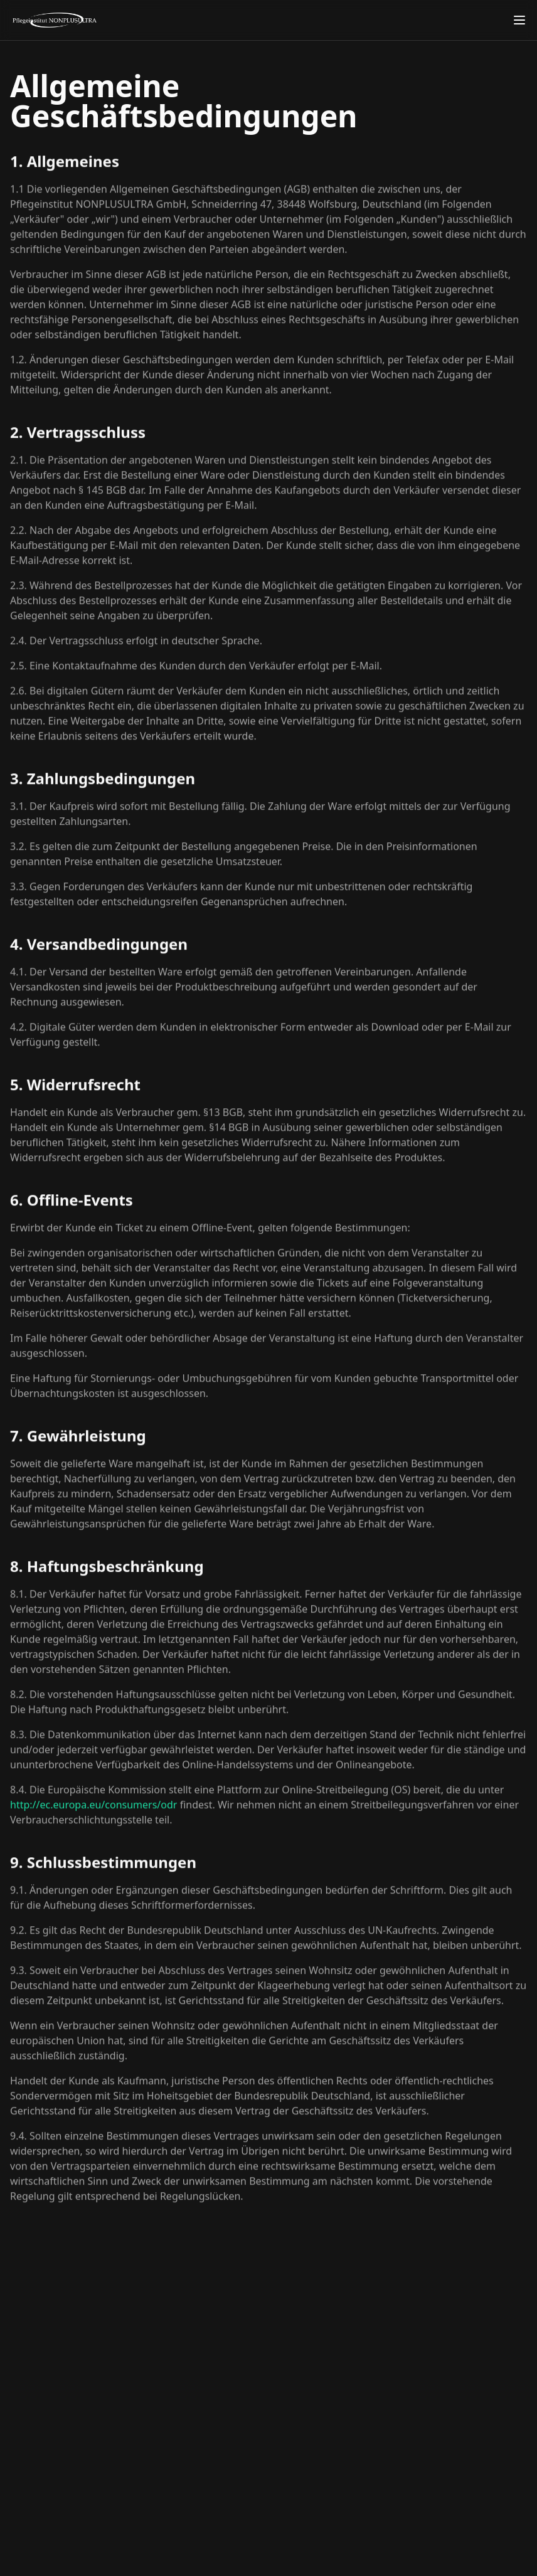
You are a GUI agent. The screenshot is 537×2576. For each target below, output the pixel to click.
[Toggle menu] (519, 20)
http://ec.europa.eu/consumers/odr (93, 1809)
